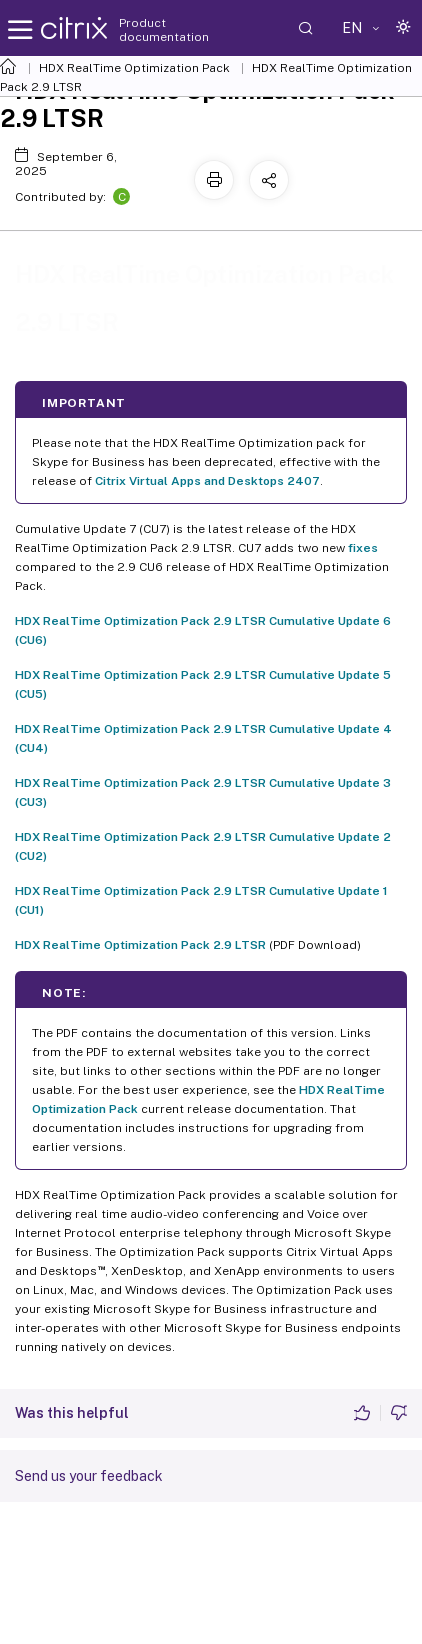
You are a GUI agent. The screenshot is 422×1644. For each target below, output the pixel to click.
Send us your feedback (89, 1476)
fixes (363, 548)
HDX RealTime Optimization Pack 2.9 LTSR (140, 945)
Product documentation (164, 30)
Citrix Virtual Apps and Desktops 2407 (207, 481)
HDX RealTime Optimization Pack (134, 68)
